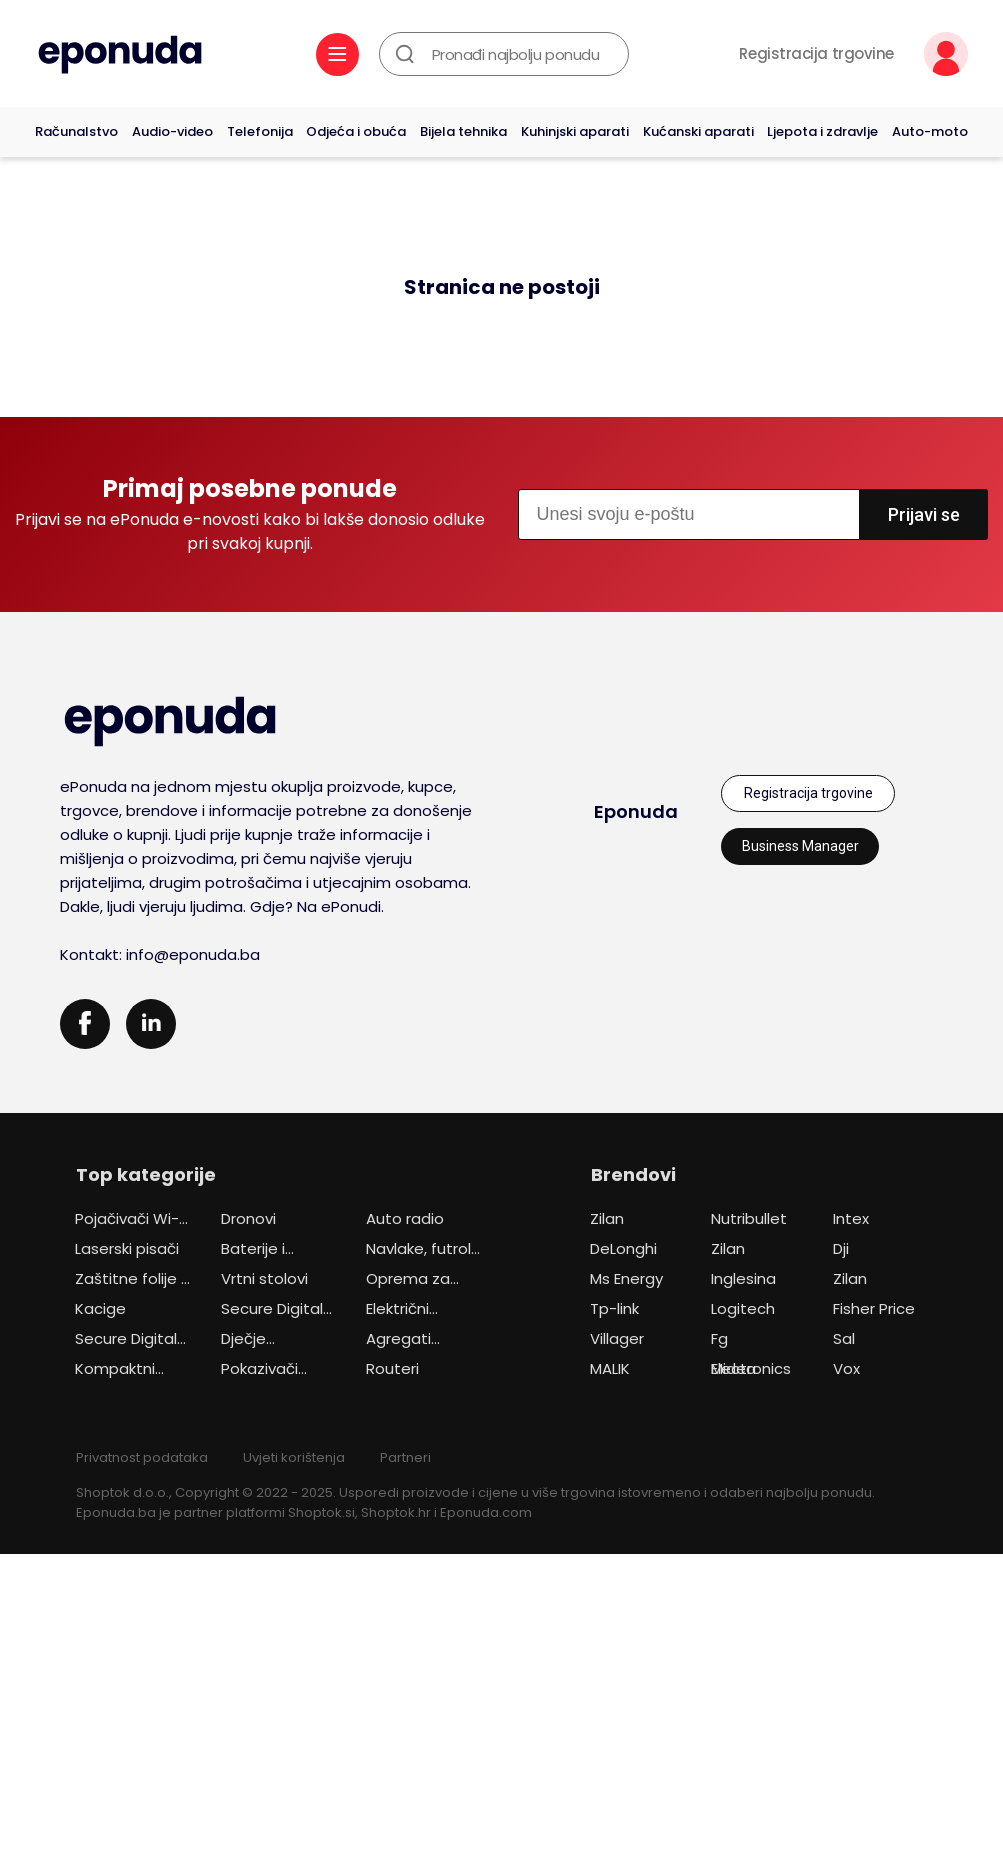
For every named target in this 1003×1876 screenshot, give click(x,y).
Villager (617, 1338)
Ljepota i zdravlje (822, 131)
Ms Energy (626, 1278)
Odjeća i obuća (356, 131)
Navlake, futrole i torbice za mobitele (423, 1251)
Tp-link (614, 1308)
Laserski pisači (127, 1248)
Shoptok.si (321, 1512)
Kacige (100, 1308)
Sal (844, 1338)
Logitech (743, 1308)
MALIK (610, 1368)
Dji (841, 1248)
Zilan (607, 1218)
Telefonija (260, 131)
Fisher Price (874, 1308)
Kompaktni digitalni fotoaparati (119, 1371)
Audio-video (172, 131)
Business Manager (800, 846)
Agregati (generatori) (412, 1341)
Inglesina (743, 1278)
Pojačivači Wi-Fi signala (132, 1221)
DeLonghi (623, 1248)
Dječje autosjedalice (272, 1341)
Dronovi (248, 1218)
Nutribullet (749, 1218)
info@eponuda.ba (193, 954)
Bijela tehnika (463, 131)
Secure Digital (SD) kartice (272, 1311)
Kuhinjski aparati (575, 131)
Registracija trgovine (816, 54)
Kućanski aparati (698, 131)
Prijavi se (924, 514)
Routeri (392, 1368)
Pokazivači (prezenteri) (266, 1371)
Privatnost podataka (142, 1457)
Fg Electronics (751, 1341)
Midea (733, 1368)
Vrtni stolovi (264, 1278)
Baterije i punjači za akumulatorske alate (276, 1251)
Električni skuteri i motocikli (399, 1311)
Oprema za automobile (409, 1281)
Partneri (405, 1457)
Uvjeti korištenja (294, 1457)
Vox (846, 1368)
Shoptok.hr (396, 1512)
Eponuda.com (486, 1512)
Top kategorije (146, 1174)
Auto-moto (930, 131)
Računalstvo (76, 131)
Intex (851, 1218)
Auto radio (405, 1218)
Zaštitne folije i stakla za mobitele (129, 1281)
